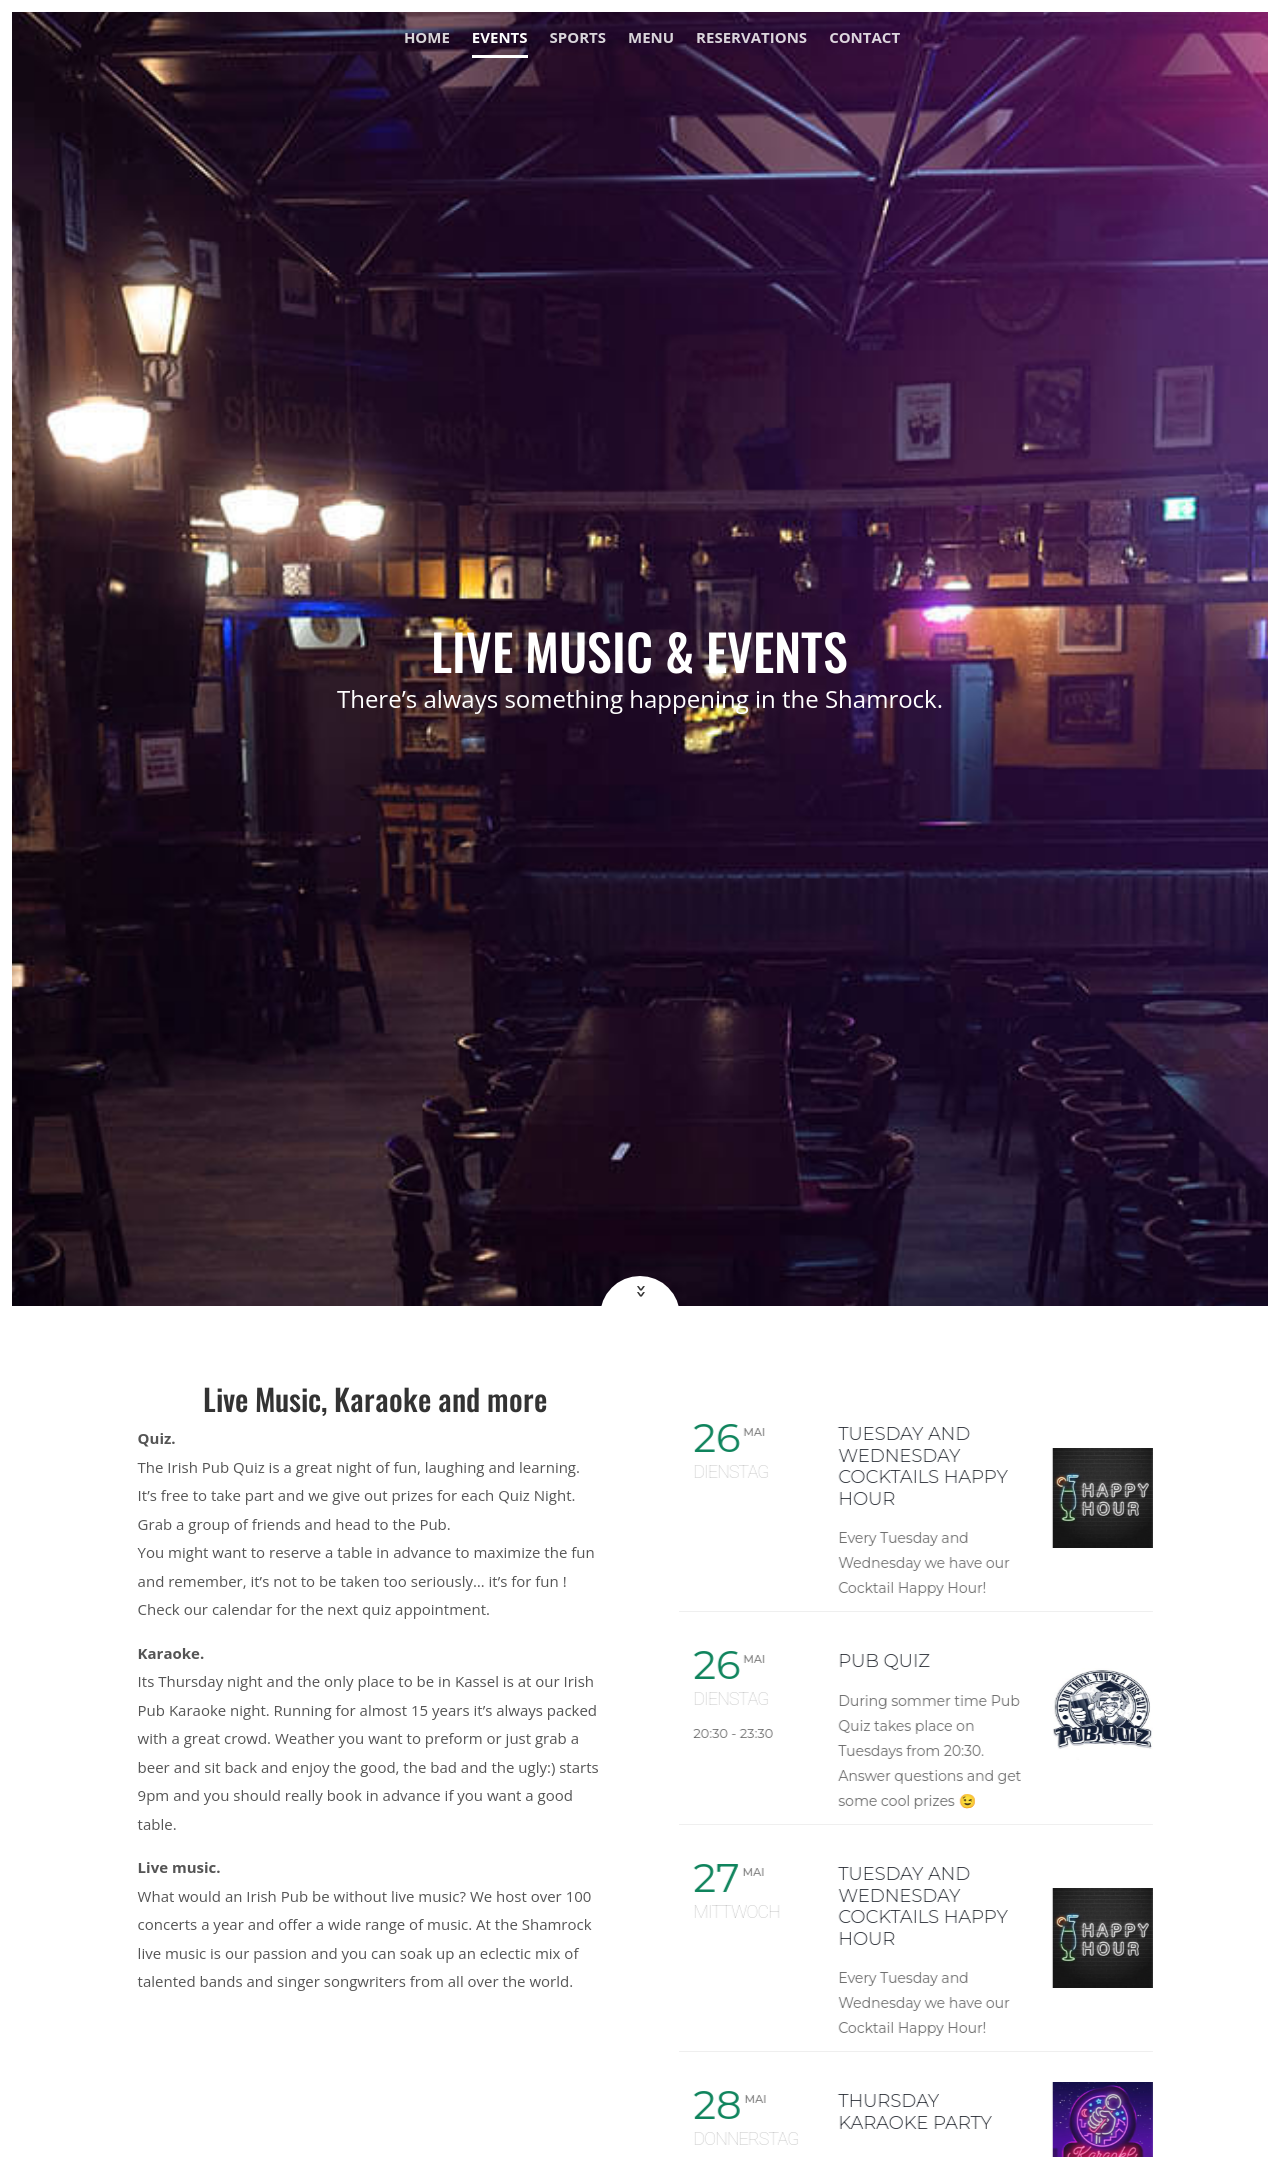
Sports (578, 38)
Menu (651, 38)
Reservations (751, 38)
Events (500, 38)
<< (638, 1291)
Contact (864, 38)
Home (427, 38)
